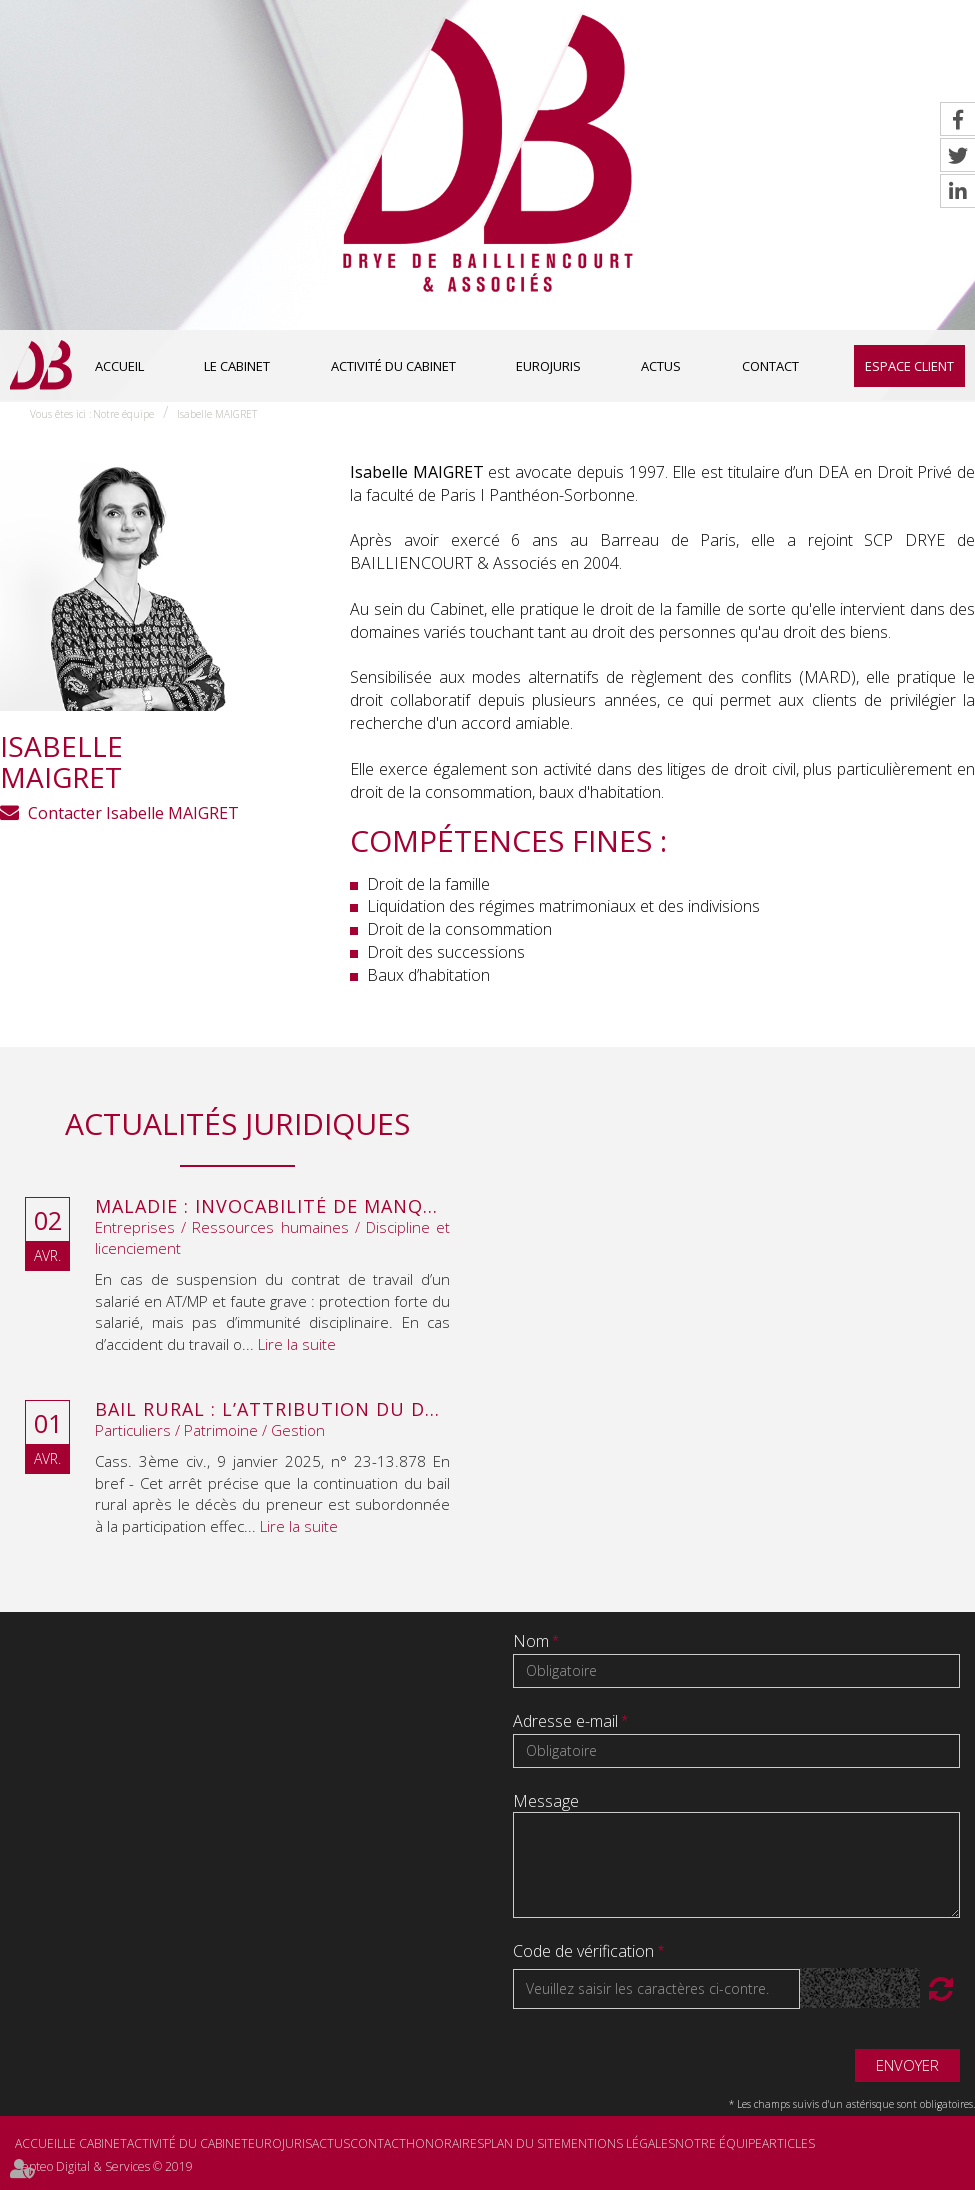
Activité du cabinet (393, 366)
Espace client (909, 366)
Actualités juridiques (237, 1123)
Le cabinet (237, 366)
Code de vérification (583, 1951)
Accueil (119, 366)
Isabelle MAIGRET (217, 414)
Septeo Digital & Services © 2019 (104, 2166)
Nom (533, 1641)
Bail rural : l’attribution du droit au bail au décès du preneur (272, 1410)
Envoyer (907, 2065)
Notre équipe (123, 414)
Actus (661, 366)
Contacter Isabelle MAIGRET (133, 813)
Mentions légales (618, 2143)
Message (546, 1801)
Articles (788, 2143)
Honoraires (445, 2143)
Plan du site (522, 2143)
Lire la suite (297, 1344)
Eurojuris (548, 366)
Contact (770, 366)
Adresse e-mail (567, 1721)
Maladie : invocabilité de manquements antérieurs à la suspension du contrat (272, 1207)
